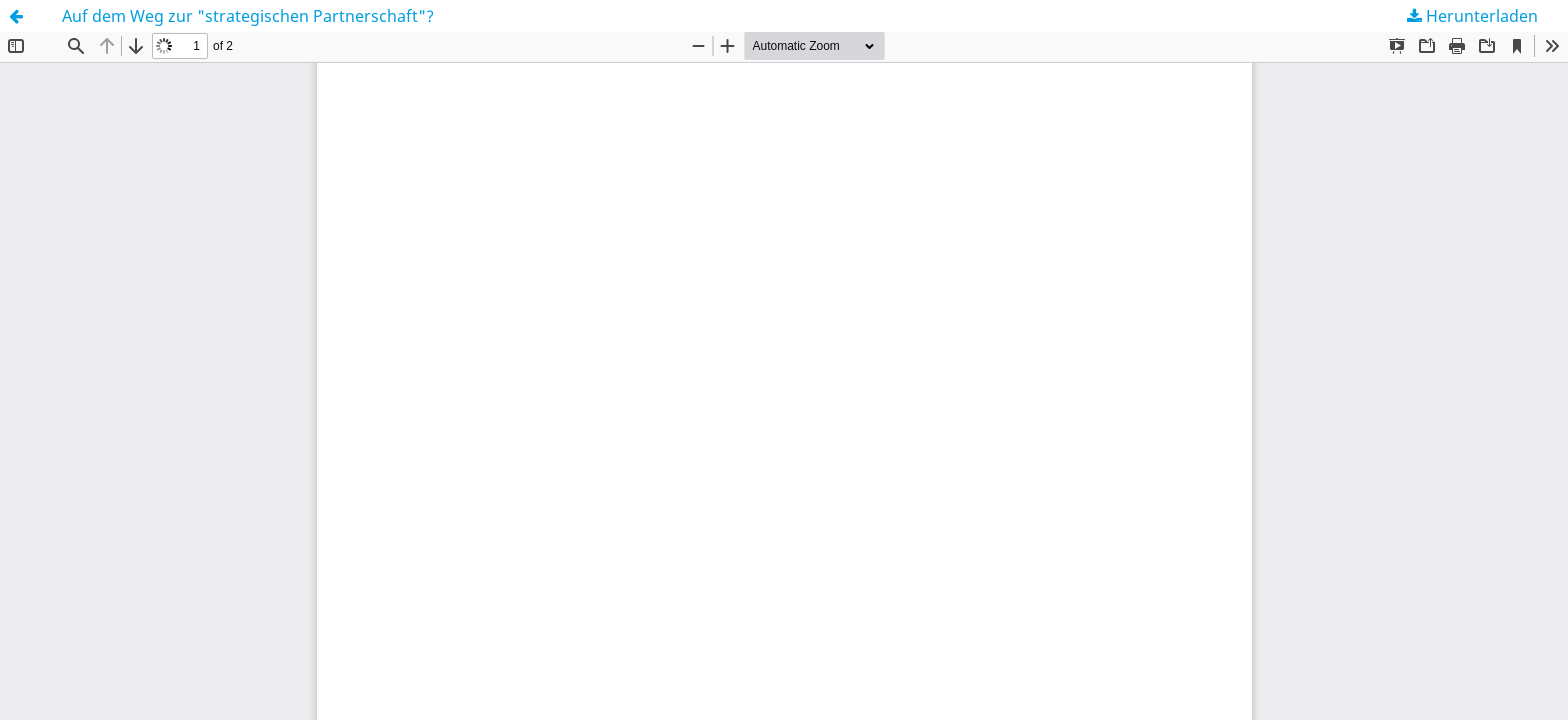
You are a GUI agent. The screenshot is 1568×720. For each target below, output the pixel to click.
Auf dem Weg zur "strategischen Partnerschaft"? (248, 16)
